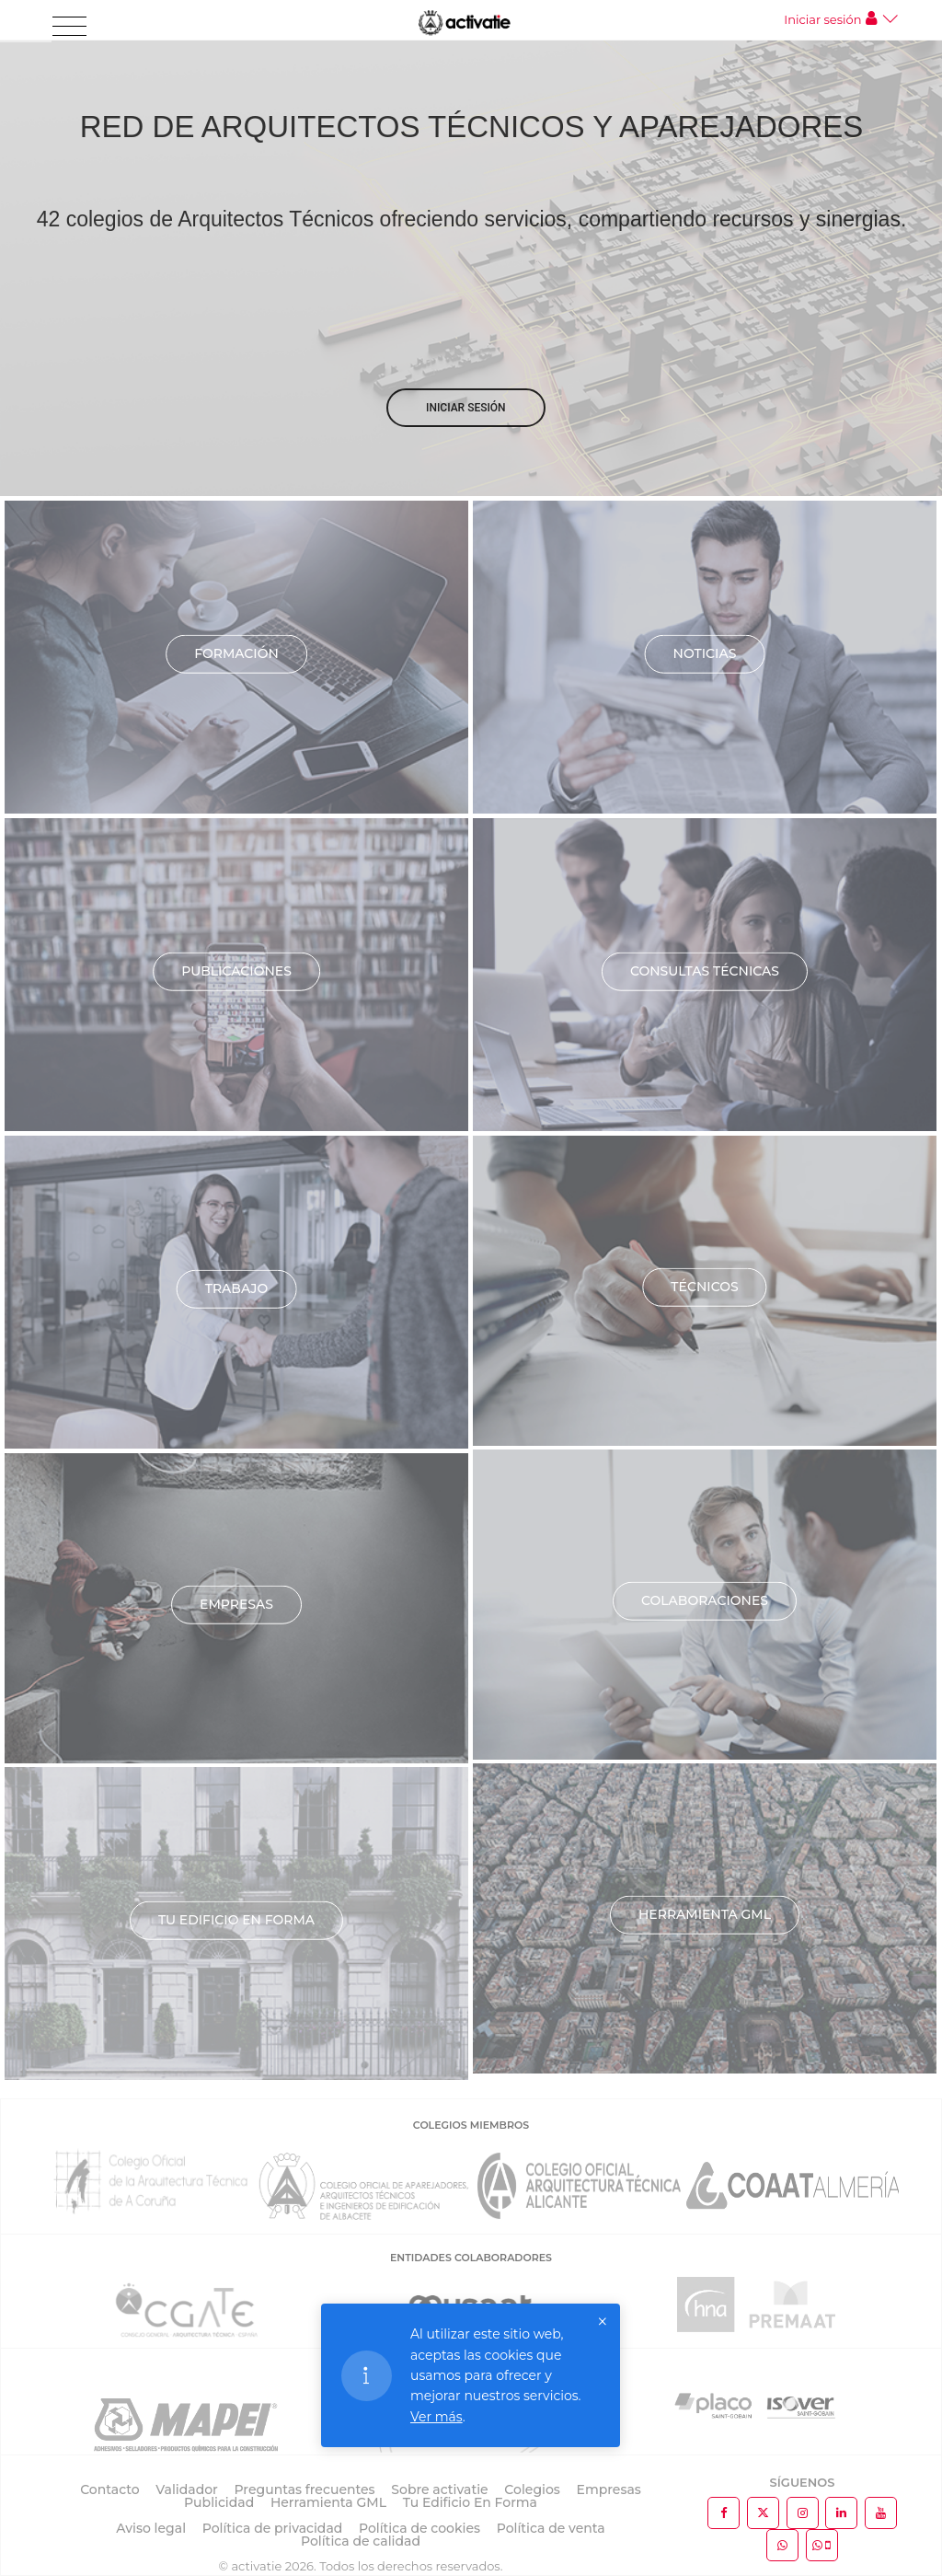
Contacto (110, 2489)
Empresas (236, 1604)
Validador (186, 2489)
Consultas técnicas (704, 971)
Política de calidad (360, 2541)
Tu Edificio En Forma (470, 2502)
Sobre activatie (439, 2489)
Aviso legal (151, 2528)
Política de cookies (419, 2528)
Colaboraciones (704, 1600)
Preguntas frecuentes (305, 2489)
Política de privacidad (272, 2528)
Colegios (532, 2489)
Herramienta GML (704, 1914)
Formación (236, 653)
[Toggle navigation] (69, 27)
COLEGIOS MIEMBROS (471, 2125)
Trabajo (237, 1288)
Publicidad (219, 2502)
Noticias (705, 653)
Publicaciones (236, 971)
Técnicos (704, 1286)
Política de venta (551, 2528)
